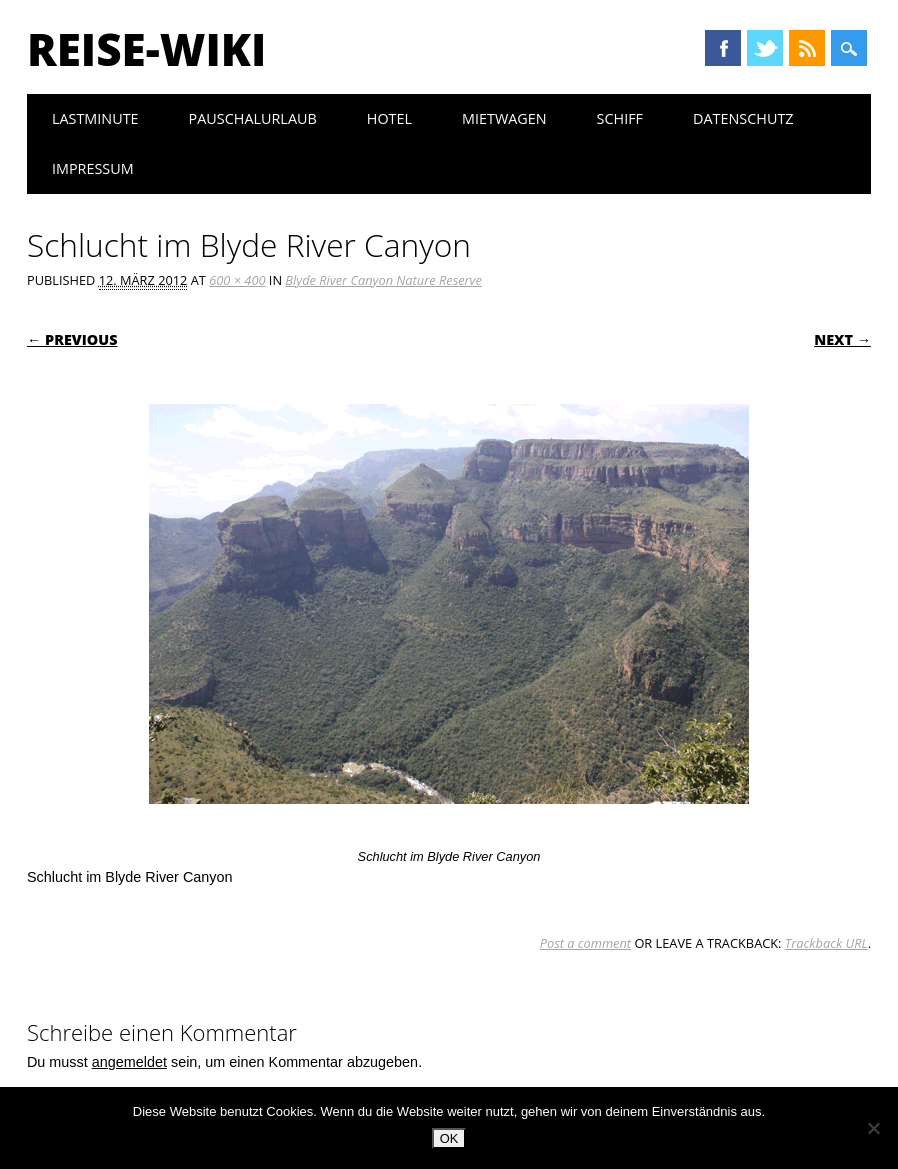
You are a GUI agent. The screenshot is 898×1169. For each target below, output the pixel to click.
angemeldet (129, 1062)
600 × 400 (237, 280)
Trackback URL (826, 943)
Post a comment (585, 943)
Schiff (620, 118)
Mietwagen (504, 118)
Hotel (389, 118)
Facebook (723, 48)
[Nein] (873, 1128)
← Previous (72, 339)
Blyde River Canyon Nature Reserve (383, 280)
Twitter (765, 48)
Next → (842, 339)
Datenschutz (743, 118)
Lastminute (95, 118)
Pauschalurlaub (253, 118)
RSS (807, 48)
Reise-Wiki (146, 49)
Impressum (93, 168)
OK (449, 1138)
